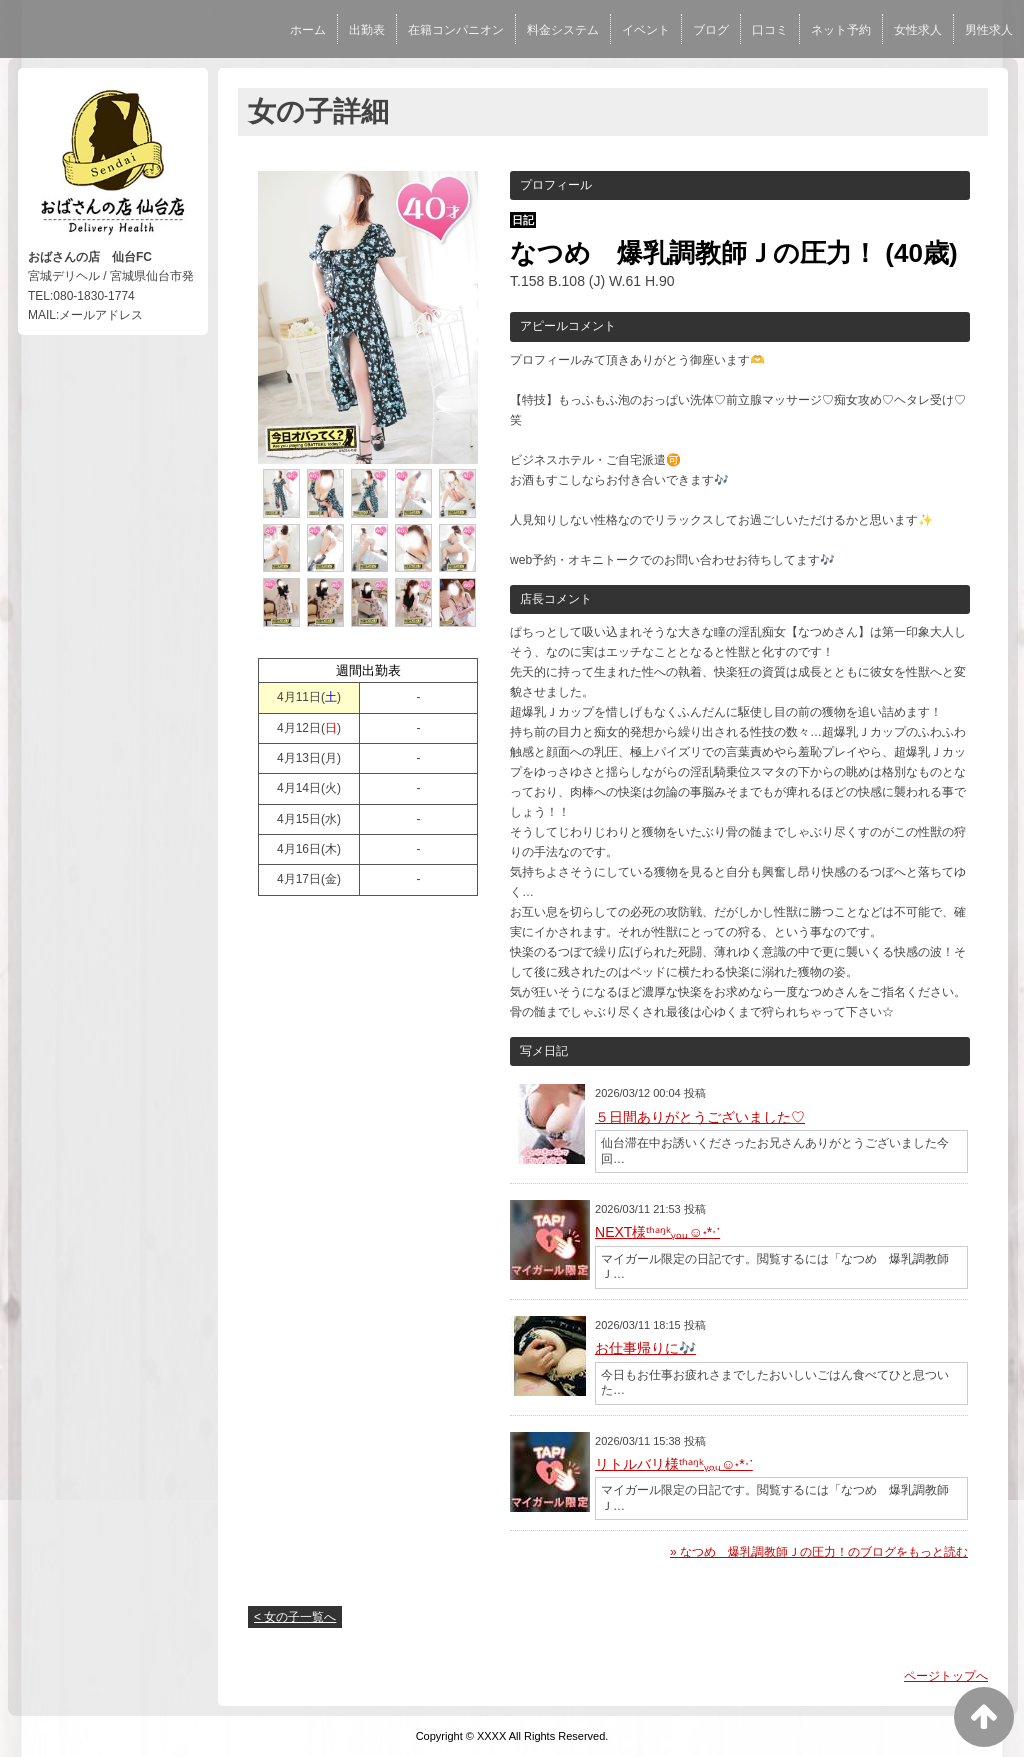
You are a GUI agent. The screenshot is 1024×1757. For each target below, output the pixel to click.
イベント (646, 30)
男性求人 (989, 30)
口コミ (770, 30)
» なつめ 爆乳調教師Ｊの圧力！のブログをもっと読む (819, 1552)
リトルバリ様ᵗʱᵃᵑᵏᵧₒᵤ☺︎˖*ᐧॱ (674, 1464)
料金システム (563, 30)
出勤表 (367, 30)
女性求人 (918, 30)
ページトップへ (946, 1676)
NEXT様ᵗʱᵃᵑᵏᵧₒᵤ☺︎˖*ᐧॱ (657, 1232)
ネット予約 (841, 30)
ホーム (308, 30)
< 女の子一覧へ (295, 1617)
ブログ (711, 30)
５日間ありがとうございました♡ (700, 1117)
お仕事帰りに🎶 (645, 1348)
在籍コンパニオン (456, 30)
